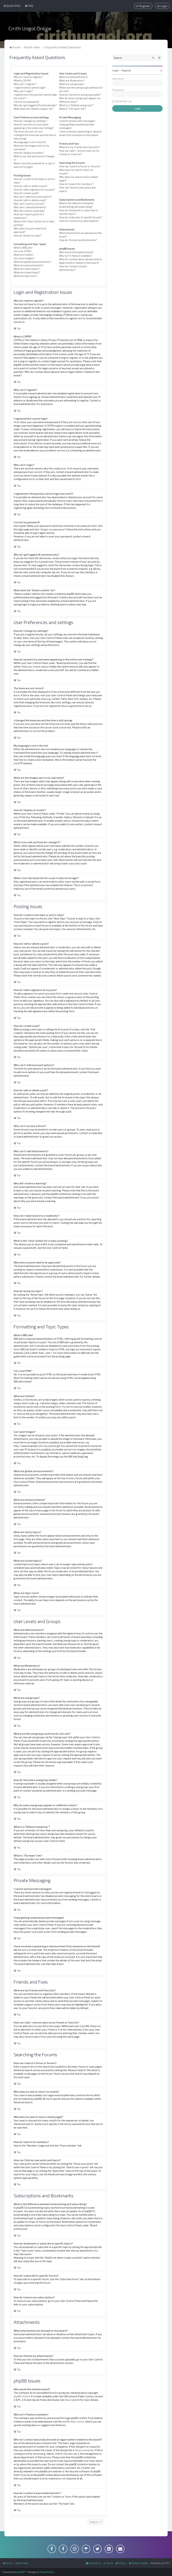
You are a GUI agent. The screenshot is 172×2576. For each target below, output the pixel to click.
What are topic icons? (26, 275)
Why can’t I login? (23, 91)
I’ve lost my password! (26, 101)
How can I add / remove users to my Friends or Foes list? (79, 152)
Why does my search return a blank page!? (78, 178)
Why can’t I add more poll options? (33, 196)
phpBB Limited (22, 2396)
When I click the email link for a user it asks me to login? (34, 165)
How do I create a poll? (26, 193)
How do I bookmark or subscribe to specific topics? (78, 212)
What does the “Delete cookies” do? (33, 108)
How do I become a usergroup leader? (80, 94)
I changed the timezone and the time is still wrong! (35, 136)
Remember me (123, 101)
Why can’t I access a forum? (29, 203)
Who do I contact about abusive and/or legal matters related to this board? (80, 261)
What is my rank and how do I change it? (34, 158)
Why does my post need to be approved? (30, 230)
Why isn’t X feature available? (75, 255)
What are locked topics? (27, 272)
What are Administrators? (73, 76)
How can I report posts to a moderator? (29, 216)
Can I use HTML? (23, 251)
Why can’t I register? (25, 83)
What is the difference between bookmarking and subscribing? (76, 205)
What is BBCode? (23, 247)
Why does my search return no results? (76, 171)
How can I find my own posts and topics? (77, 189)
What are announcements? (29, 265)
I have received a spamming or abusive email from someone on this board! (80, 133)
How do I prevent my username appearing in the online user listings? (34, 126)
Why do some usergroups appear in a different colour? (79, 100)
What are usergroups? (71, 83)
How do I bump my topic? (27, 235)
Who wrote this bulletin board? (76, 252)
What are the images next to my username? (31, 147)
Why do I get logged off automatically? (35, 105)
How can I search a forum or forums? (80, 166)
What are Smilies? (24, 254)
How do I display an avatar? (29, 152)
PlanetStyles (46, 2571)
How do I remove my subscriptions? (79, 220)
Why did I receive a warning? (29, 210)
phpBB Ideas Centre (73, 2421)
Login (115, 70)
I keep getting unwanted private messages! (76, 126)
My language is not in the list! (30, 142)
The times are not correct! (28, 131)
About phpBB (72, 2399)
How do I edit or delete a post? (31, 185)
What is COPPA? (22, 80)
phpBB (17, 763)
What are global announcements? (32, 261)
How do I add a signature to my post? (34, 189)
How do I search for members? (76, 183)
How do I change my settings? (30, 120)
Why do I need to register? (28, 76)
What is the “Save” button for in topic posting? (34, 223)
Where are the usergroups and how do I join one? (81, 89)
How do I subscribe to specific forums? (80, 217)
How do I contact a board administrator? (73, 268)
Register (126, 70)
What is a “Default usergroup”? (76, 105)
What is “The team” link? (72, 108)
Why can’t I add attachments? (30, 207)
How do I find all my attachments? (78, 240)
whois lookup (82, 2450)
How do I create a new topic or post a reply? (34, 180)
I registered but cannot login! (30, 87)
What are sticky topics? (27, 268)
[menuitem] (29, 5)
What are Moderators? (72, 80)
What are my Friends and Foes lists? (79, 147)
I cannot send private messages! (77, 120)
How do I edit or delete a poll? (30, 200)
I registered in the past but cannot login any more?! (35, 96)
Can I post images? (24, 258)
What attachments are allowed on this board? (80, 234)
